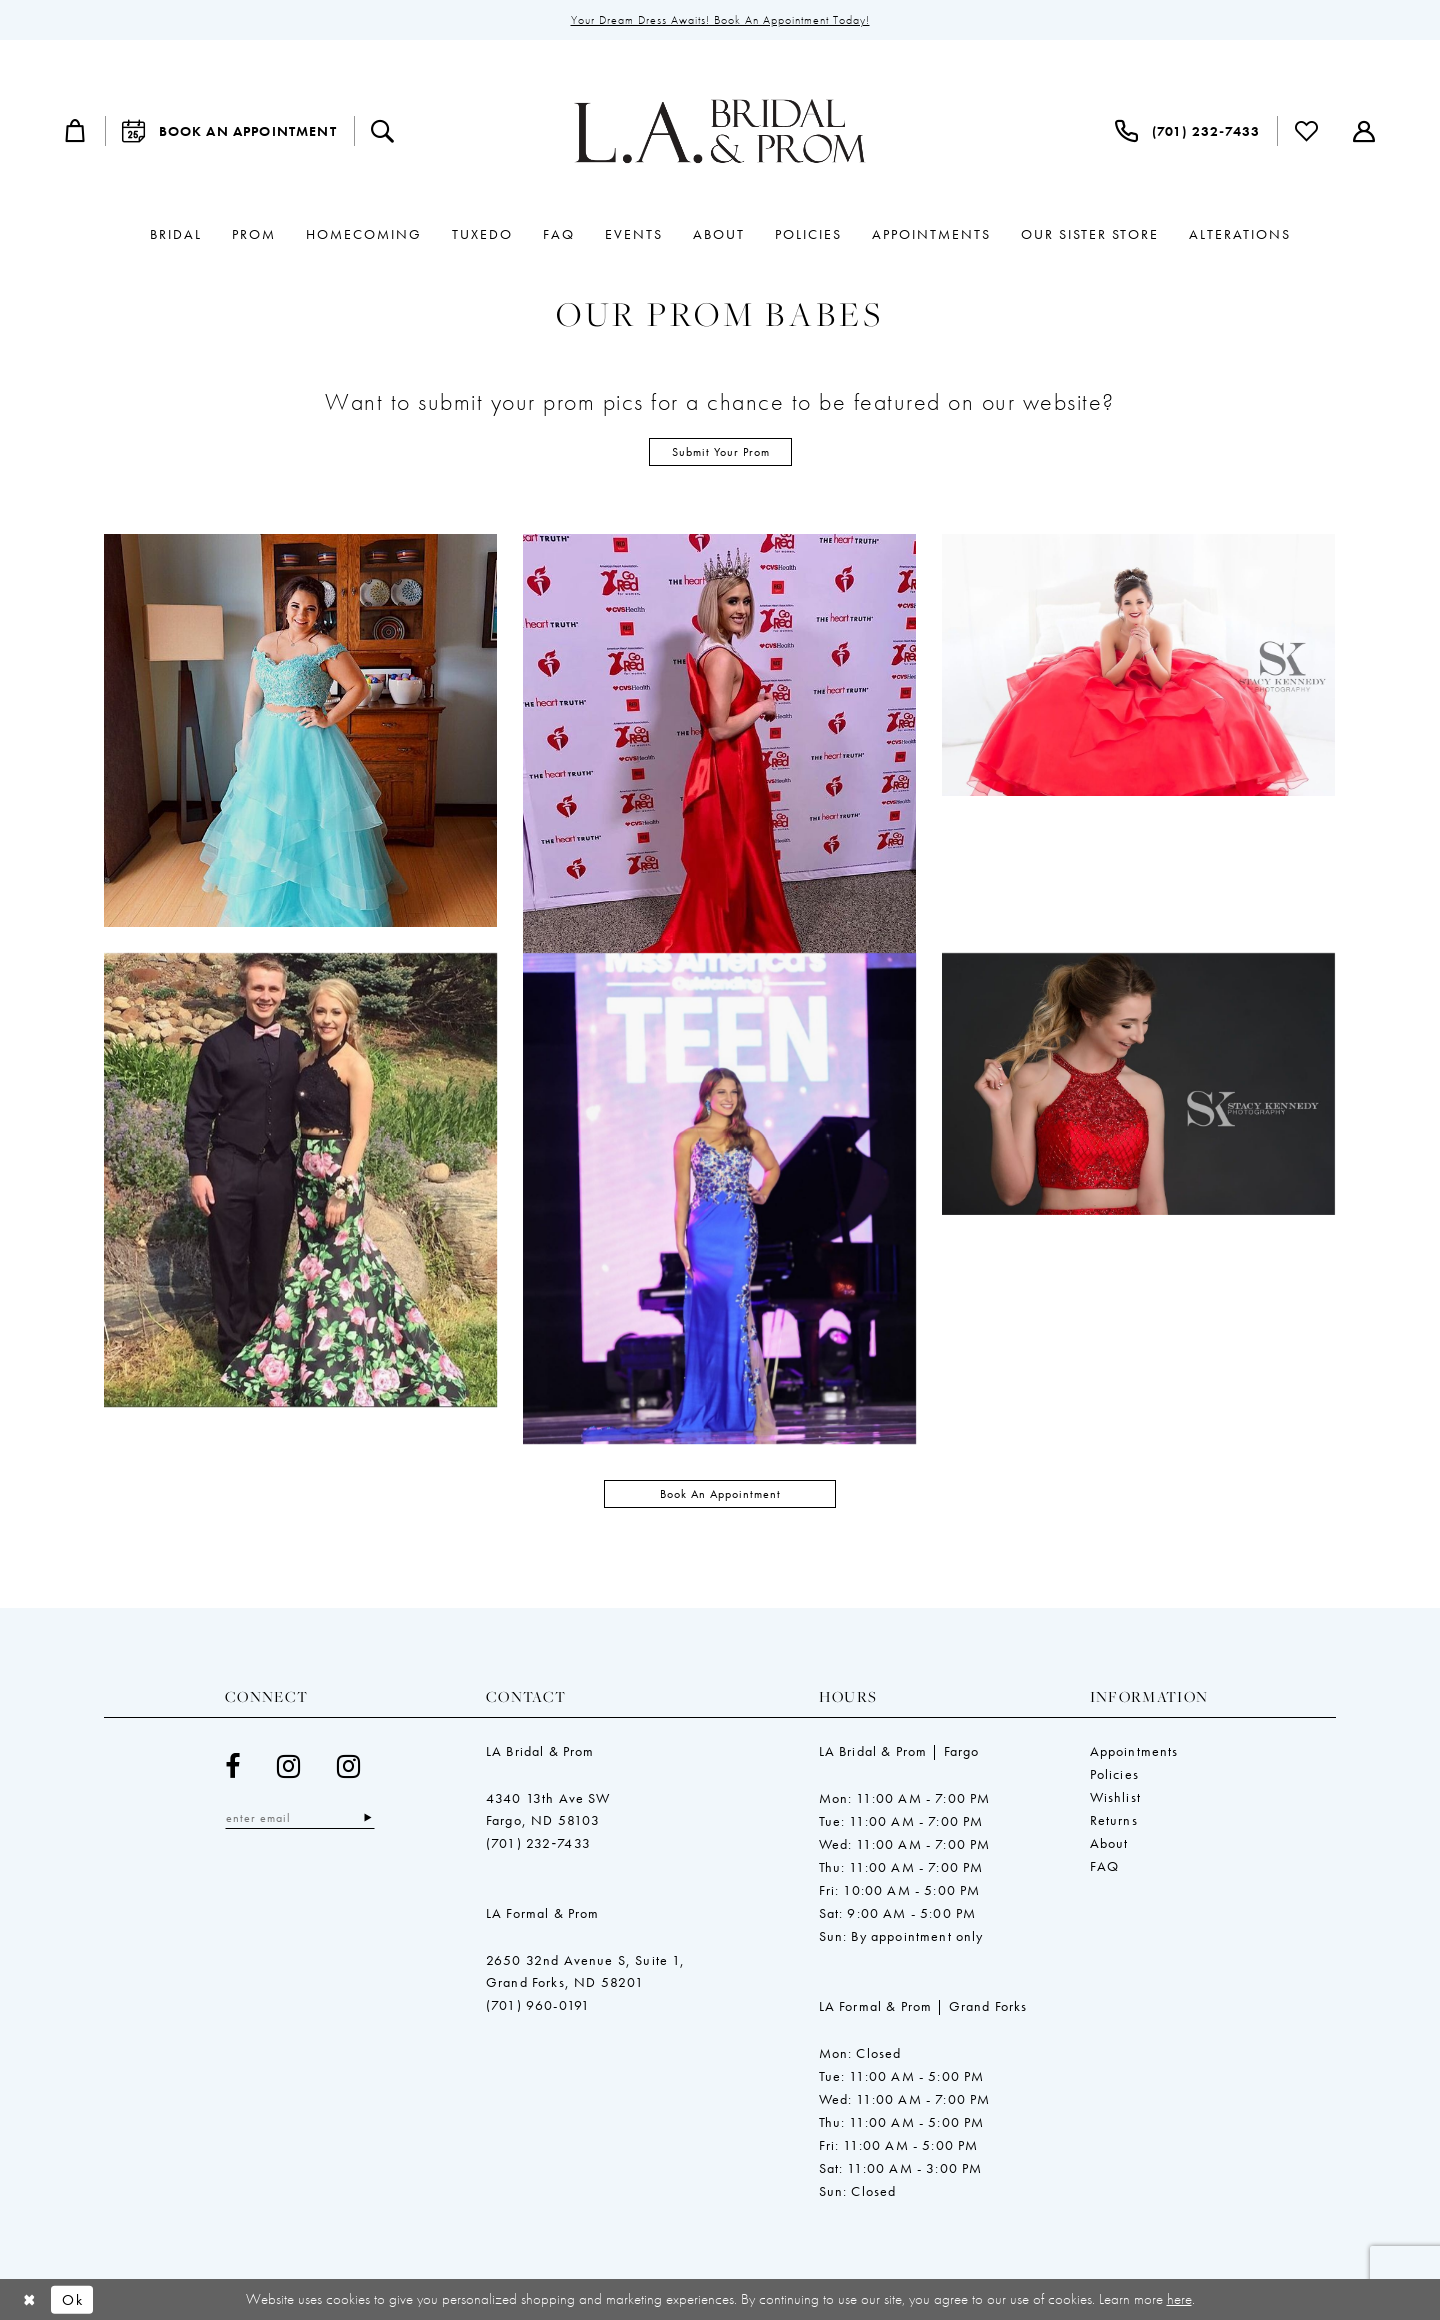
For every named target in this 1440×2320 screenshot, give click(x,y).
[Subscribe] (367, 1719)
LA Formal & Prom (543, 1814)
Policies (1114, 1675)
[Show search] (383, 131)
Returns (1114, 1721)
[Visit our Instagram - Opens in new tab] (289, 1667)
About (1109, 1744)
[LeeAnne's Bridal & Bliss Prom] (720, 131)
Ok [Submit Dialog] (72, 2299)
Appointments (1134, 1652)
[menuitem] (76, 131)
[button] (76, 131)
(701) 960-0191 (538, 1906)
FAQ (1105, 1767)
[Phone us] (1187, 131)
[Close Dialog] (29, 2299)
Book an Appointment (720, 1395)
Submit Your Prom (721, 452)
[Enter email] (300, 1719)
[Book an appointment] (229, 131)
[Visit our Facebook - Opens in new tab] (233, 1667)
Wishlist (1115, 1698)
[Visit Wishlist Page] (1307, 131)
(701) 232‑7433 (538, 1744)
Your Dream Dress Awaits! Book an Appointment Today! (720, 20)
